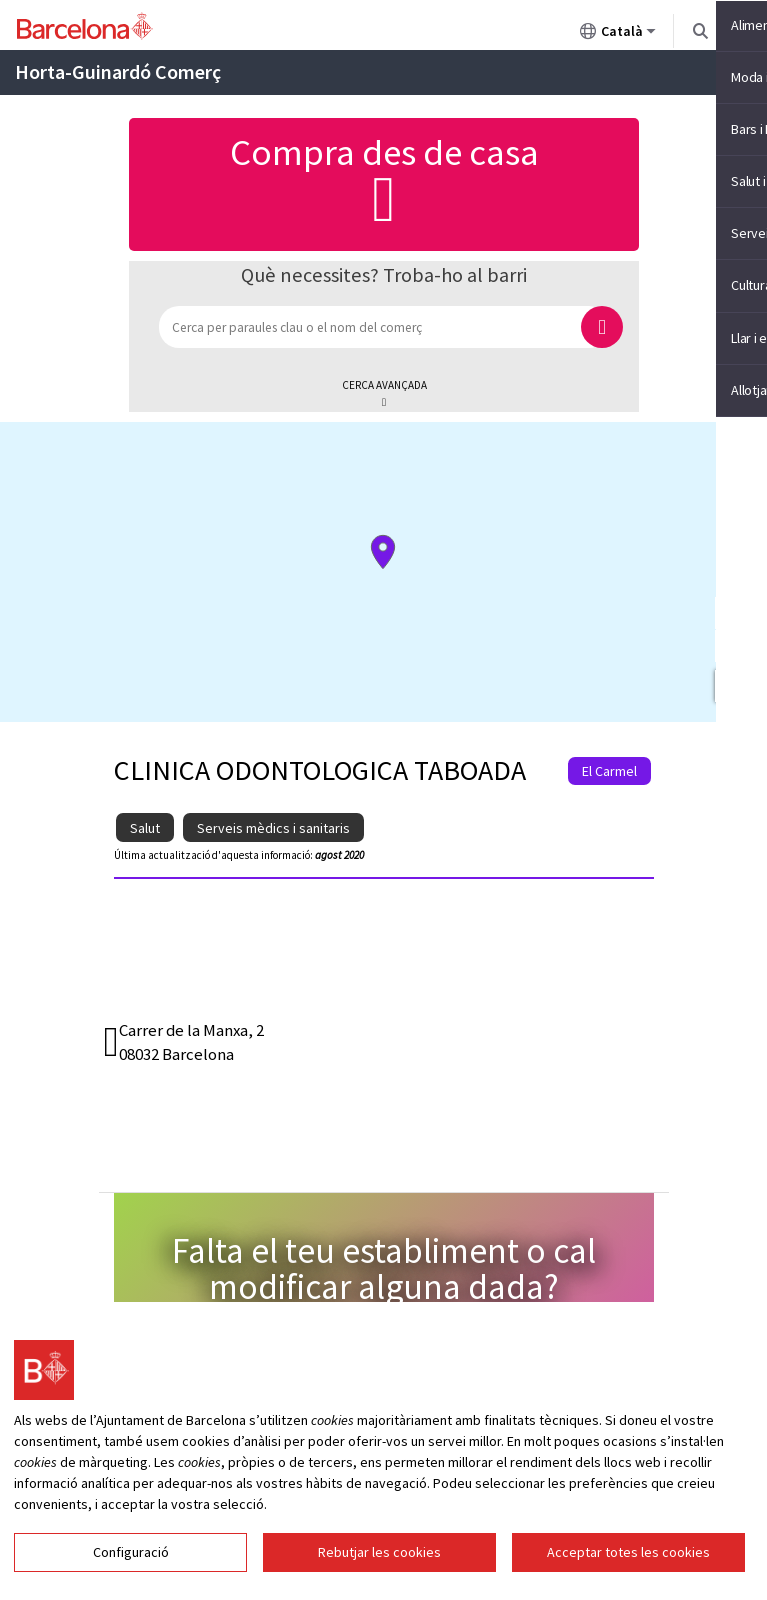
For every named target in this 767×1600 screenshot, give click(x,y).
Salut (145, 828)
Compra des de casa (383, 182)
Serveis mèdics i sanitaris (273, 828)
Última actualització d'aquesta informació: (213, 855)
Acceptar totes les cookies (628, 1552)
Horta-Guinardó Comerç (118, 71)
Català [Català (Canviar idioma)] (618, 35)
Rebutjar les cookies (379, 1552)
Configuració (131, 1552)
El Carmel (609, 771)
